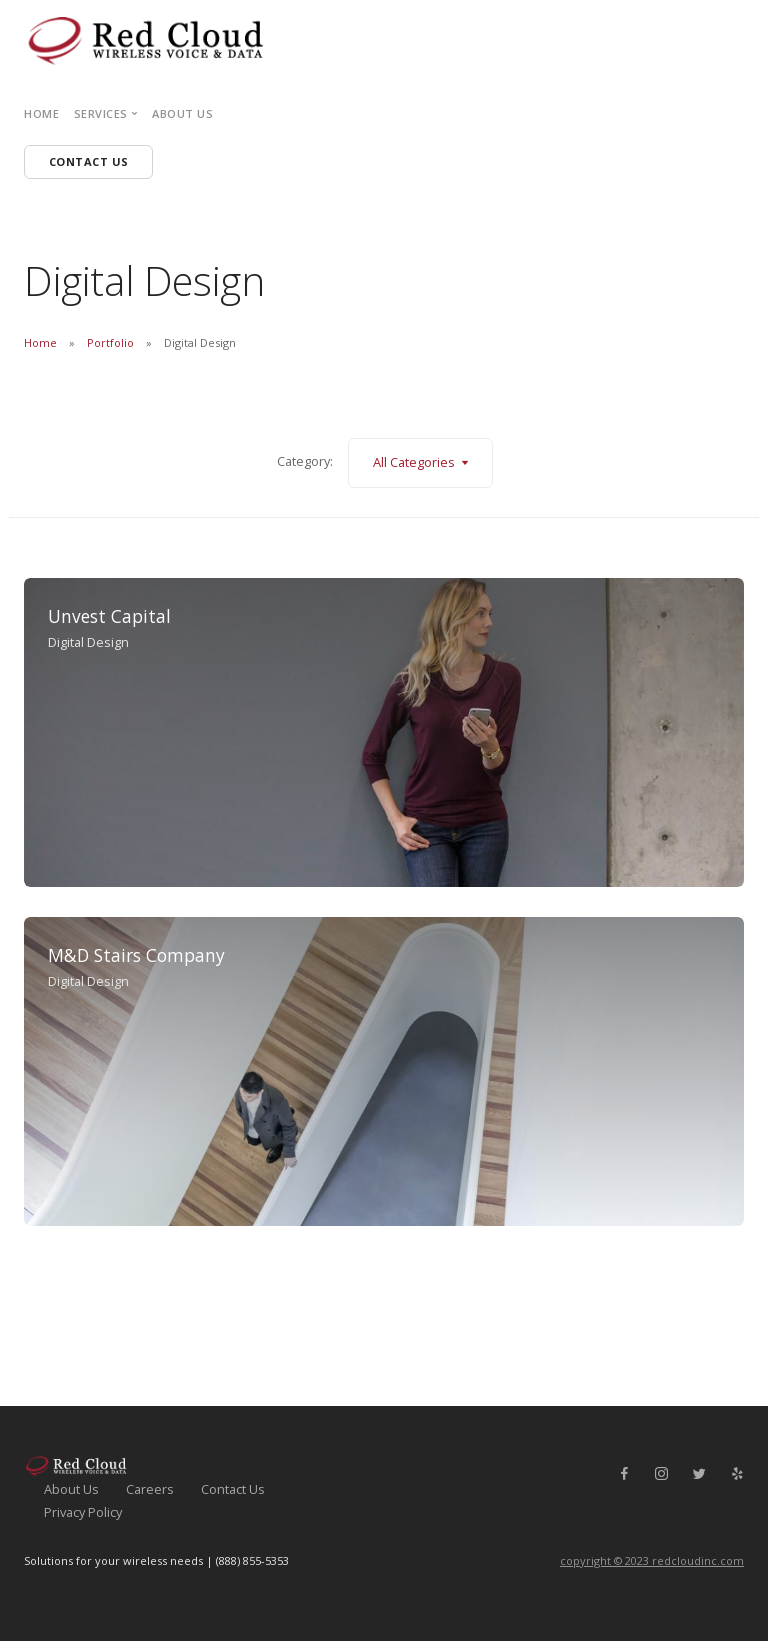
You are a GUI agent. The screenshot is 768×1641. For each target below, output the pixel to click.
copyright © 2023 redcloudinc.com (652, 1560)
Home (41, 113)
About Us (182, 113)
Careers (150, 1489)
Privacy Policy (83, 1512)
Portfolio (110, 342)
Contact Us (233, 1489)
